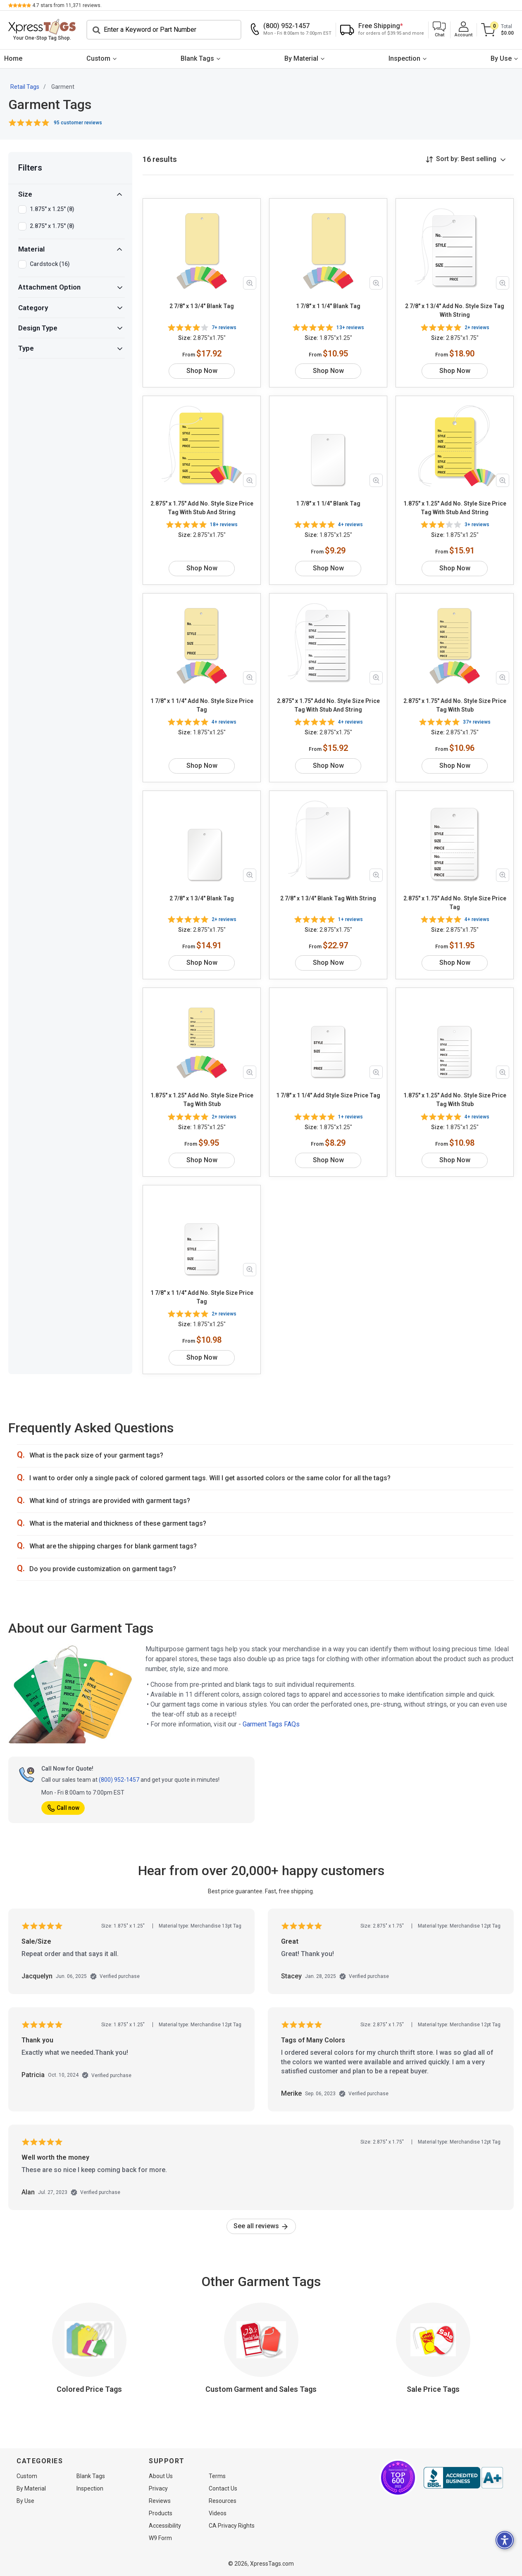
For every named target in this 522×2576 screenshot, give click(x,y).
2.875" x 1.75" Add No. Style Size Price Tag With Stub (454, 705)
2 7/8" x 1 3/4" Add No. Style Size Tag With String (454, 310)
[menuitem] (13, 59)
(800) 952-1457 (119, 1779)
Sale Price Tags (433, 2389)
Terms (217, 2476)
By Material (301, 58)
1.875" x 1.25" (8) (52, 209)
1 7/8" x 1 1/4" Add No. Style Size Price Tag (201, 705)
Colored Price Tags (89, 2389)
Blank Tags (197, 58)
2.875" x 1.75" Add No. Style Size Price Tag (454, 902)
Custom (98, 58)
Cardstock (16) (50, 264)
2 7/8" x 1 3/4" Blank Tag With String (328, 898)
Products (160, 2513)
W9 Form (160, 2538)
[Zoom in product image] (249, 283)
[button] (439, 29)
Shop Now (201, 371)
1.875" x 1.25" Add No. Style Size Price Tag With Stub (201, 1099)
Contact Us (223, 2488)
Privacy (158, 2488)
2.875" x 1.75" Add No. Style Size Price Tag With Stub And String (201, 507)
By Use (501, 58)
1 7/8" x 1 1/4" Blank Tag (328, 306)
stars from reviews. (67, 5)
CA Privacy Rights (232, 2525)
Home (13, 58)
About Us (161, 2476)
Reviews (160, 2501)
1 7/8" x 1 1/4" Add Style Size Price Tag (328, 1095)
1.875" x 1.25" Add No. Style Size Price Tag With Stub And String (454, 507)
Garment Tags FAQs (271, 1724)
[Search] (163, 30)
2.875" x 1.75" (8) (52, 226)
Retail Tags (24, 86)
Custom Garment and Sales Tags (261, 2389)
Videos (217, 2513)
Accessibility (165, 2525)
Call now (63, 1807)
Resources (222, 2501)
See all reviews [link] (261, 2226)
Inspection (404, 58)
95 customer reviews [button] (78, 123)
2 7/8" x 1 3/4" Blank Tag (201, 306)
